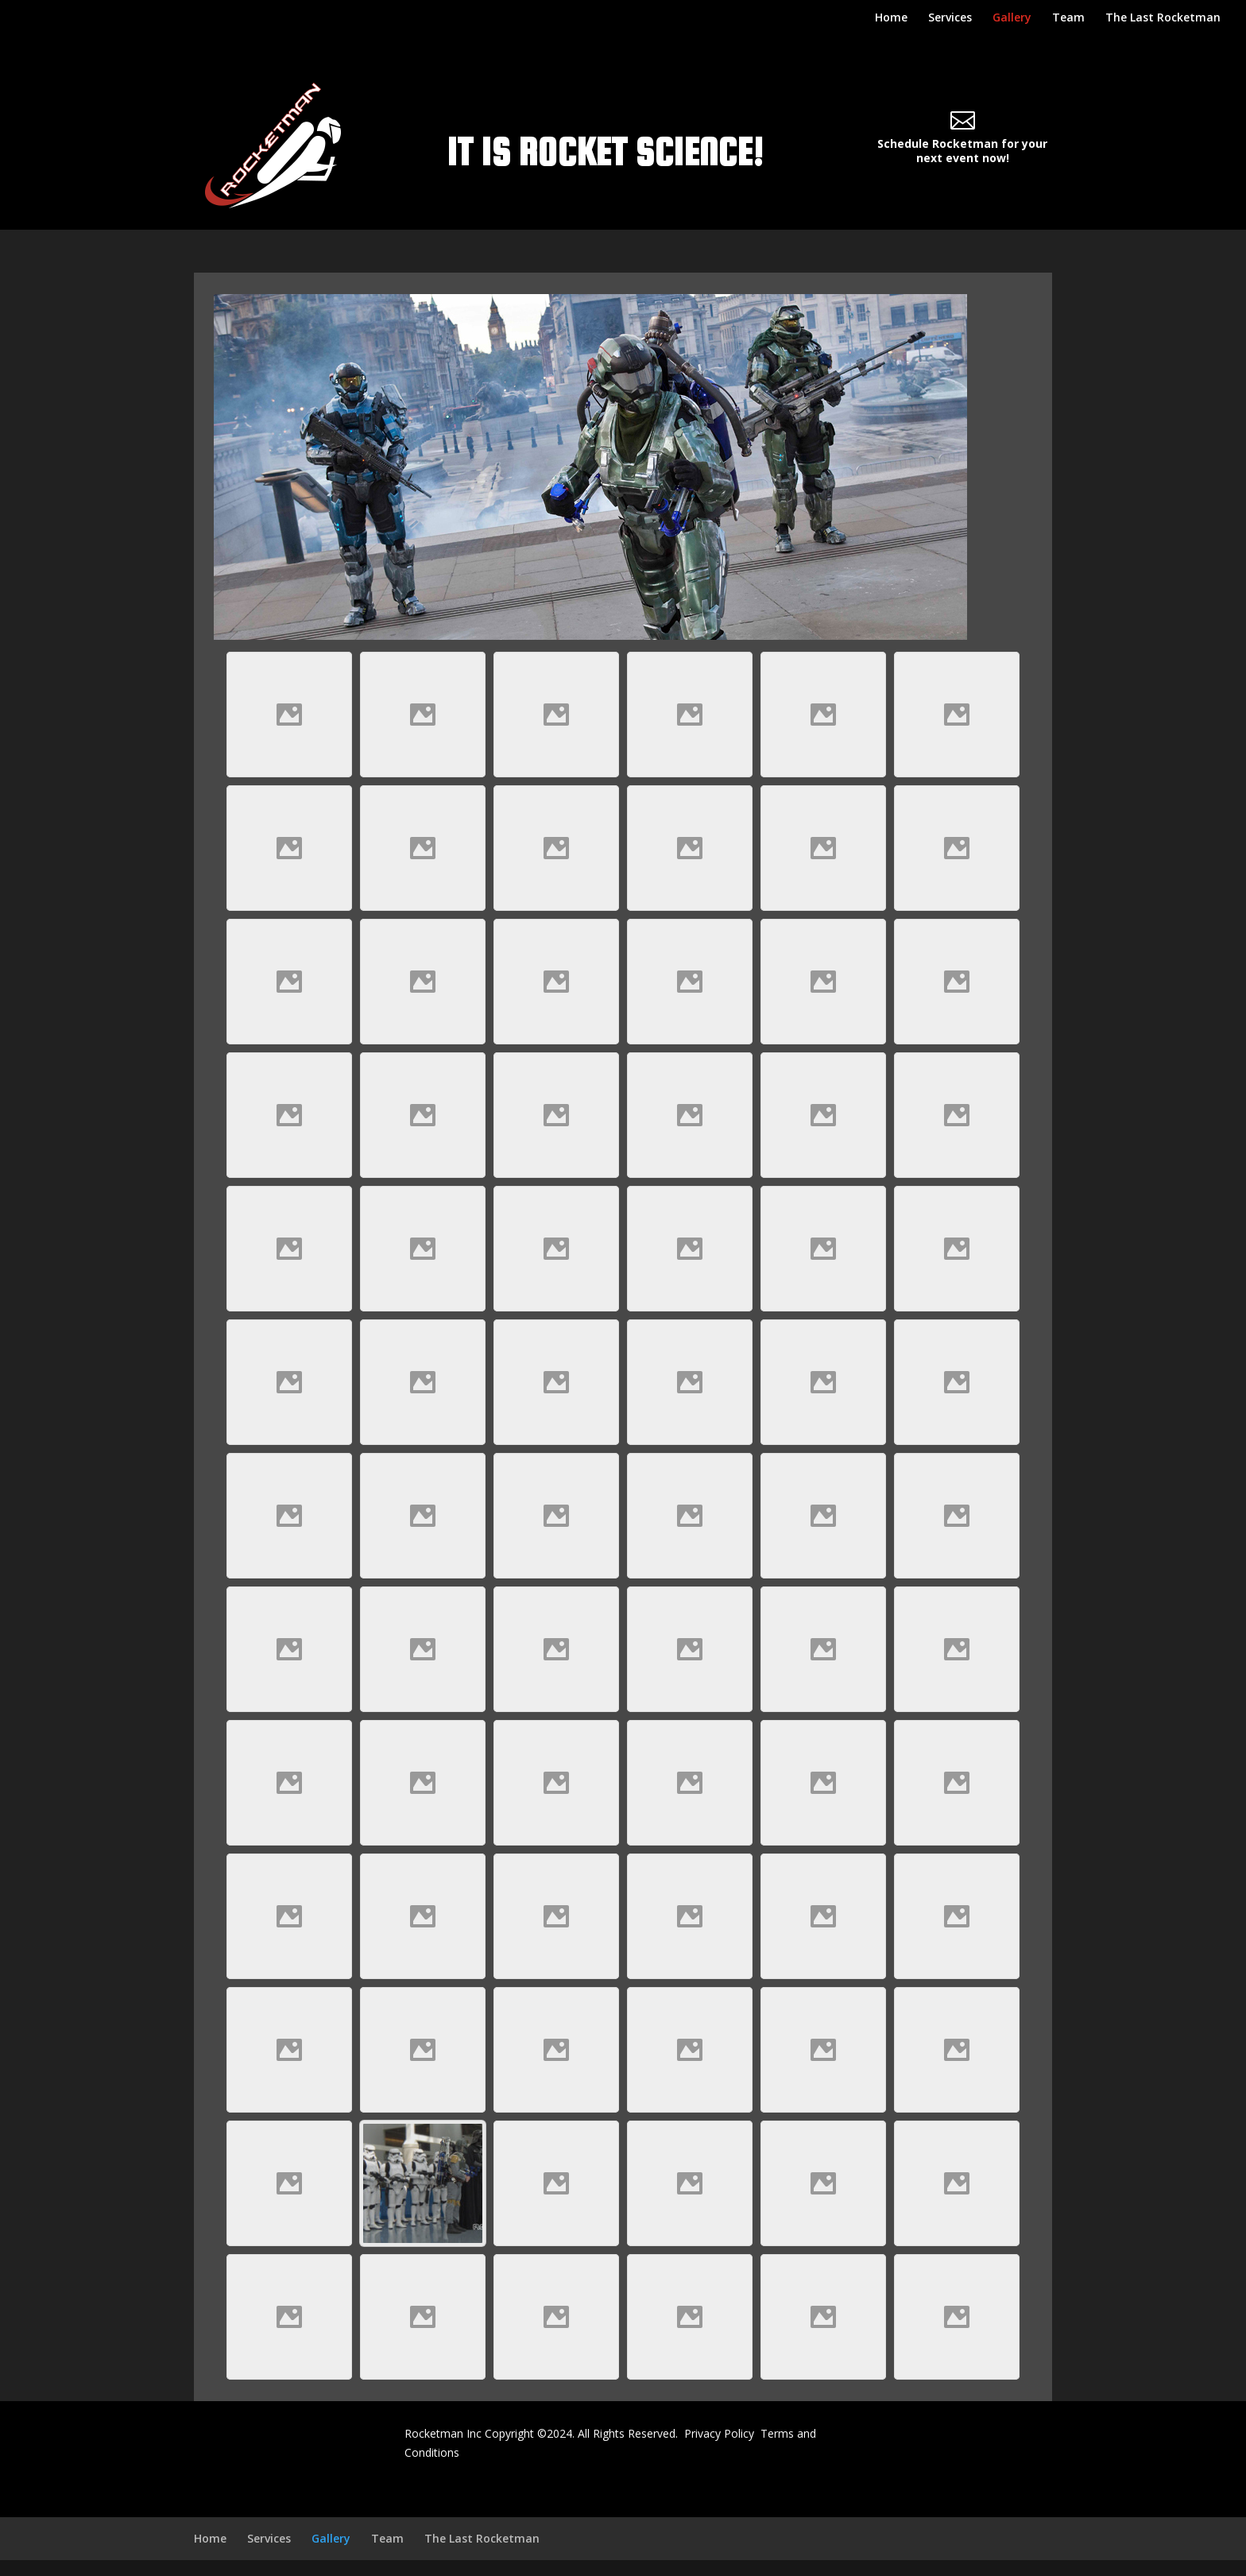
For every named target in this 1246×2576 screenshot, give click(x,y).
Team (1068, 18)
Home (891, 18)
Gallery (1012, 18)
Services (950, 18)
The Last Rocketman (1163, 18)
